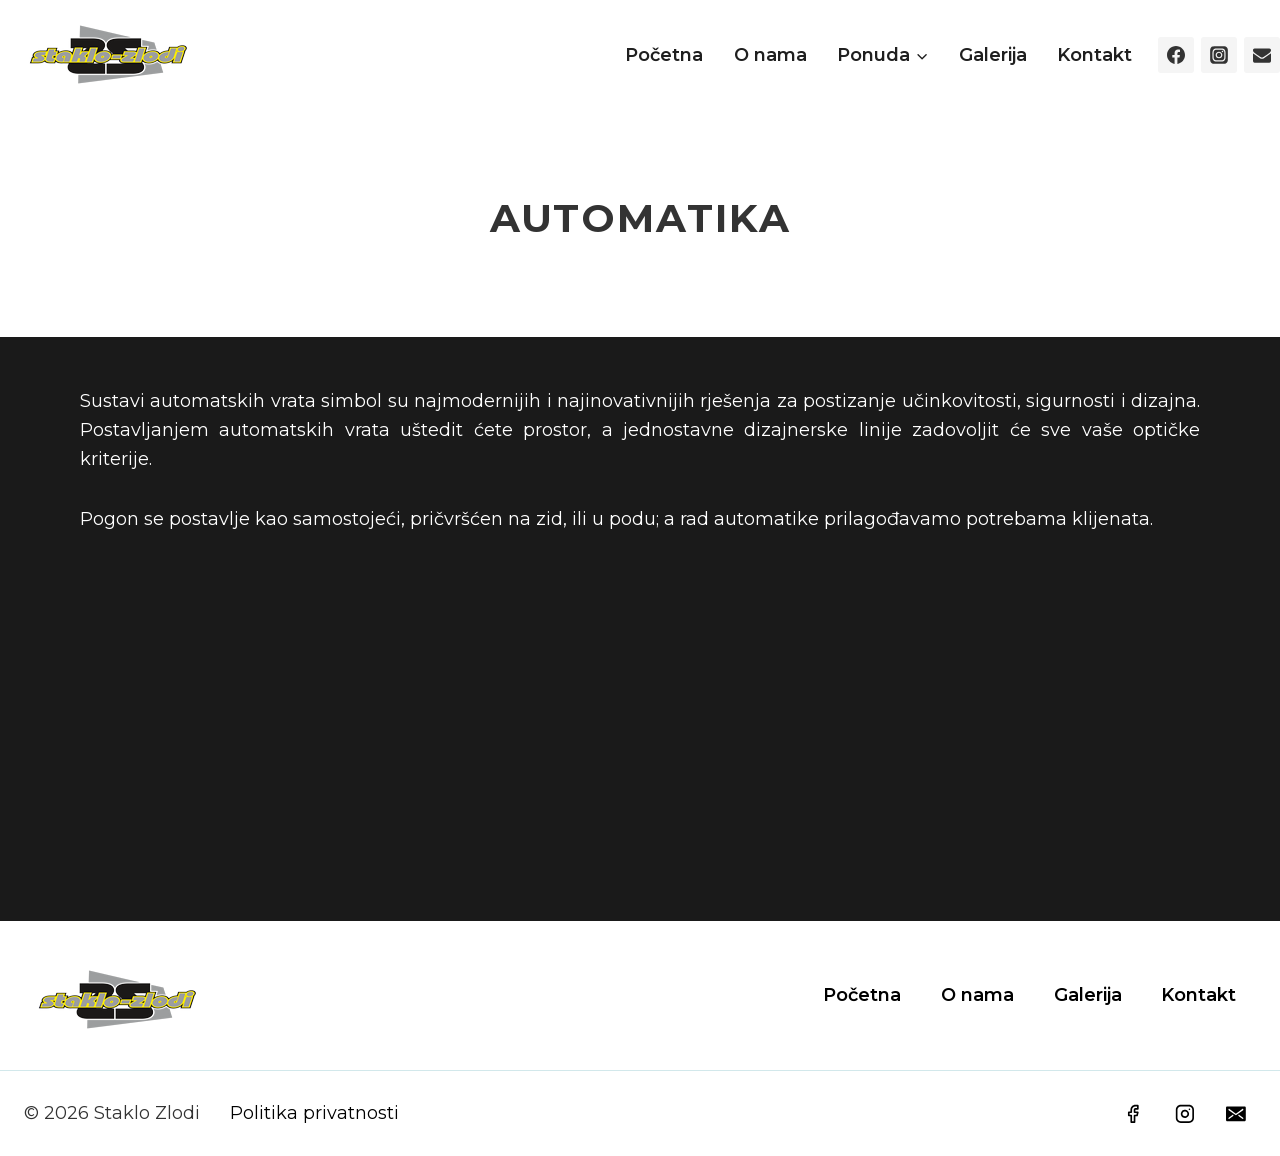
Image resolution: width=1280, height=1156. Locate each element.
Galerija (993, 55)
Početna (664, 55)
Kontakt (1094, 55)
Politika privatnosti (314, 1113)
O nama (770, 55)
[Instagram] (1219, 55)
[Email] (1262, 55)
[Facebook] (1176, 55)
